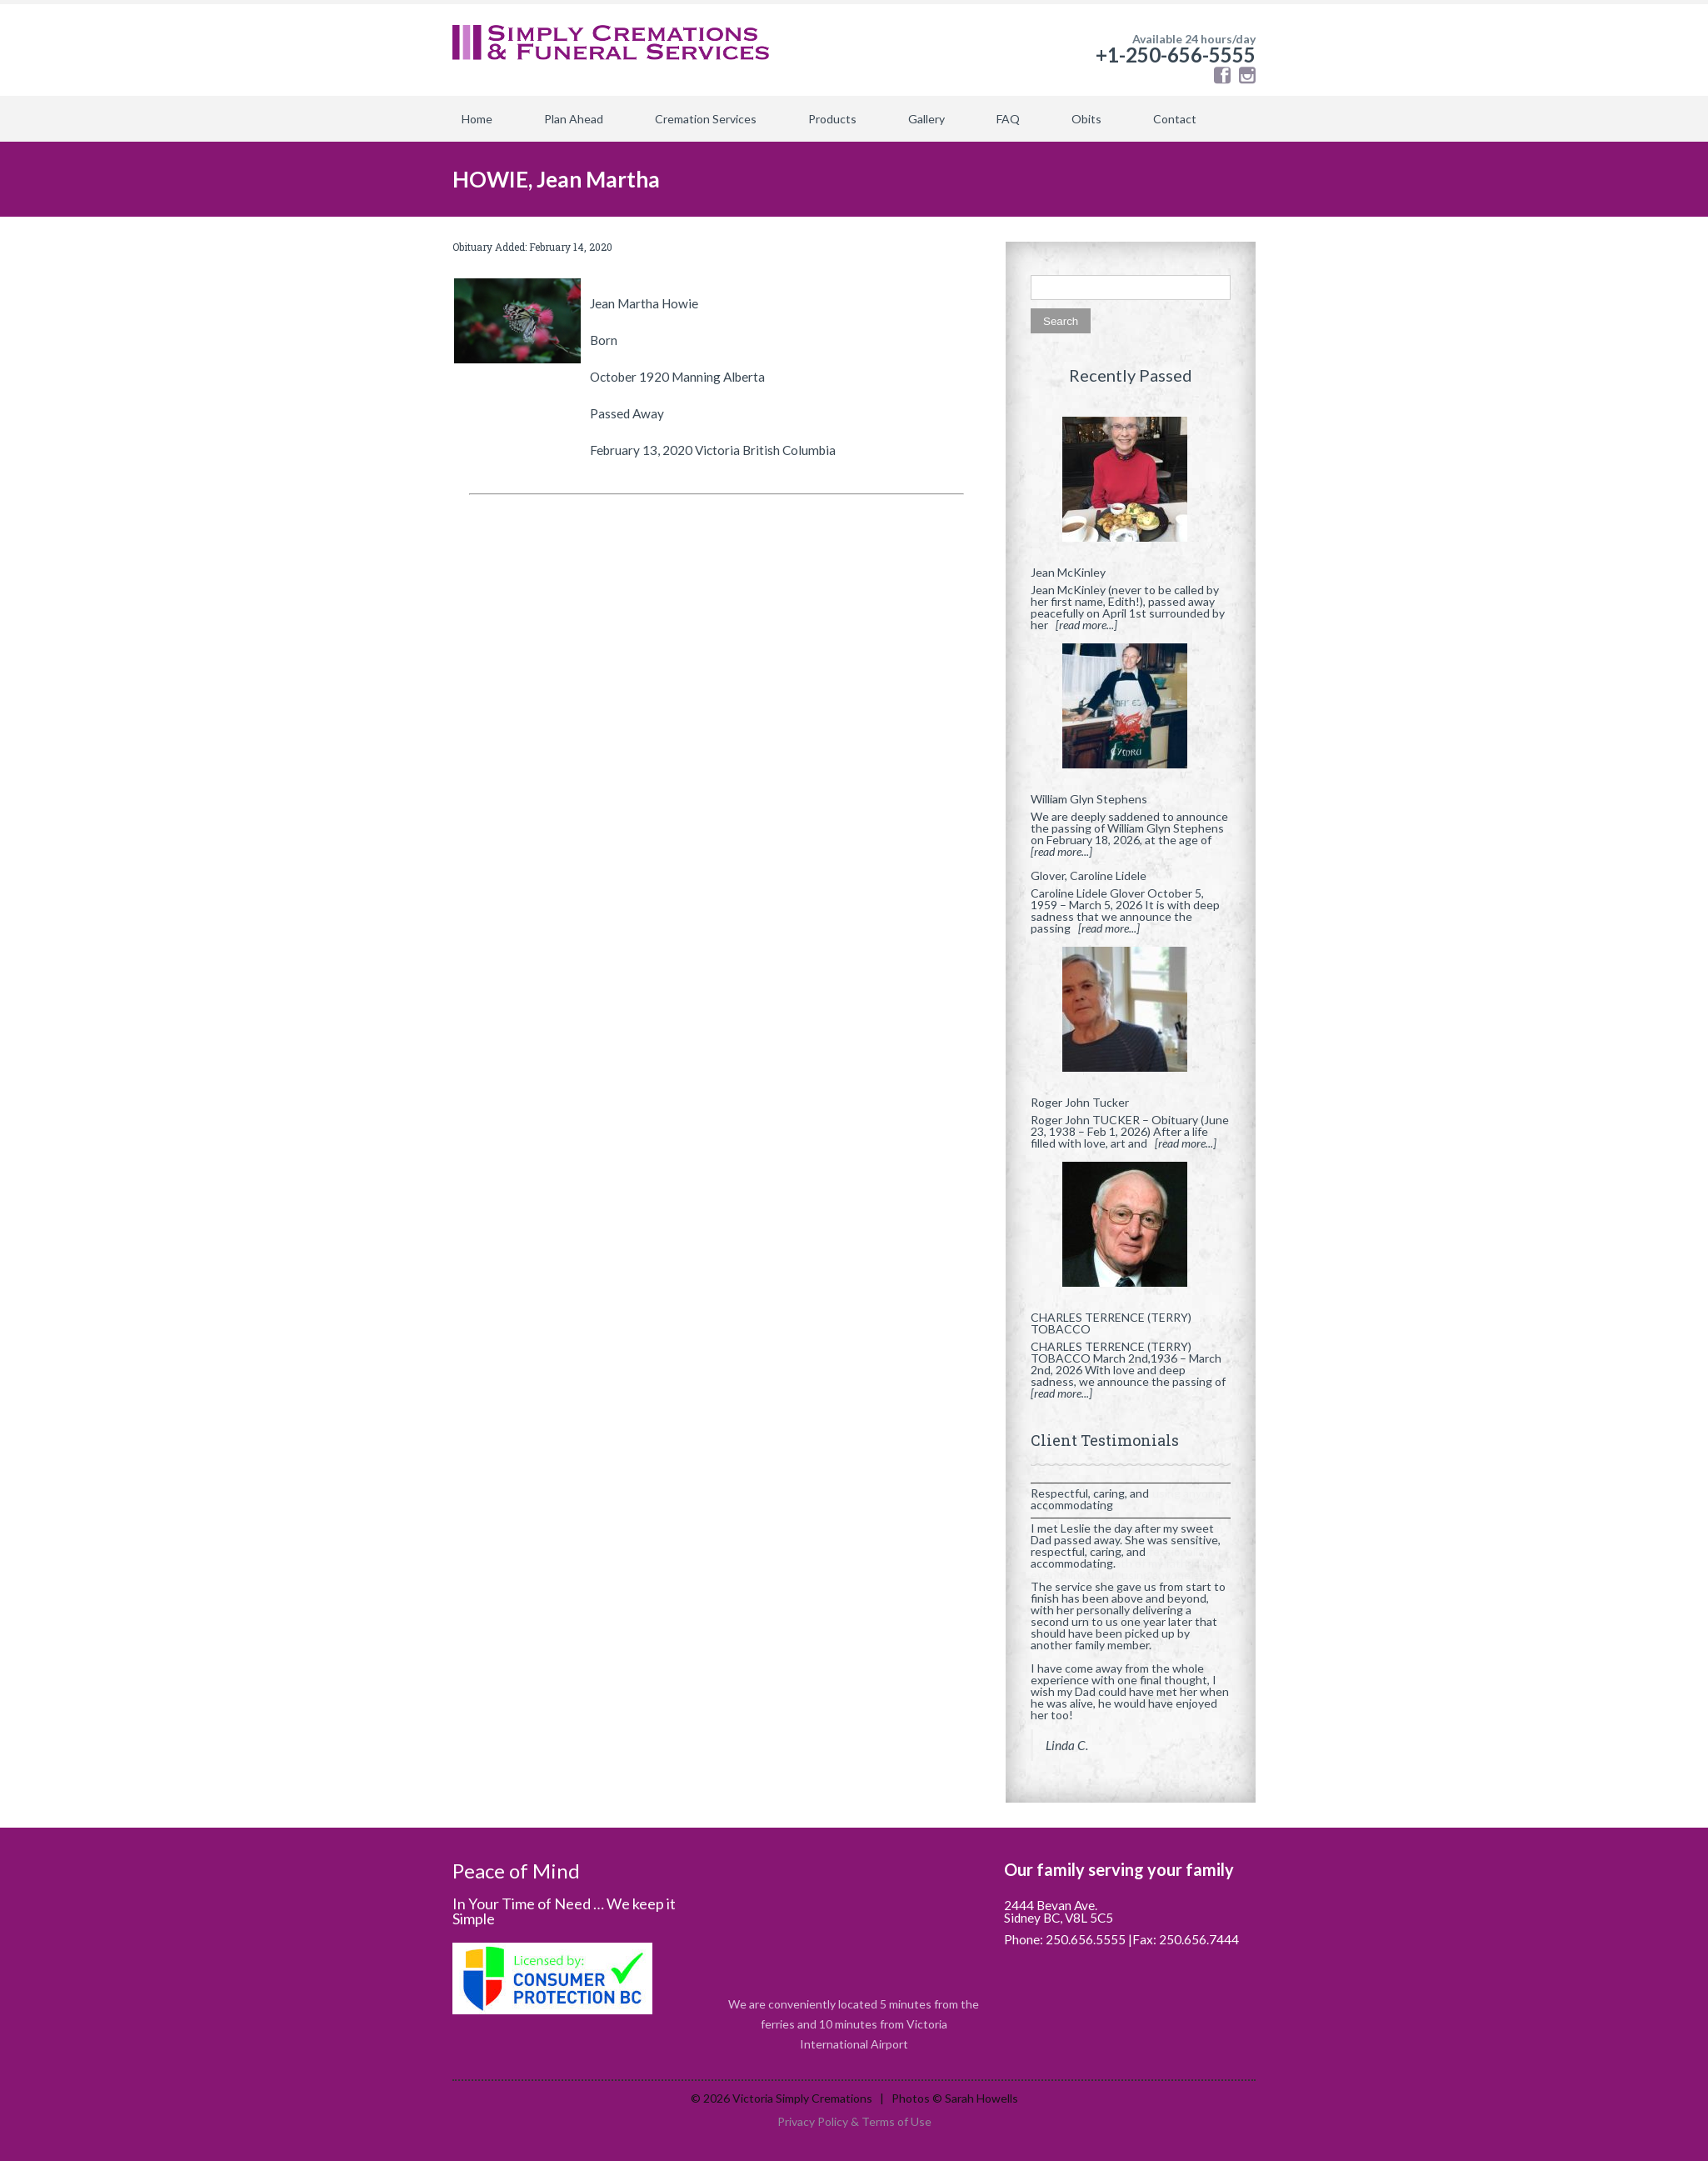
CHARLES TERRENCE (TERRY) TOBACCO (1111, 1323)
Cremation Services (706, 119)
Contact (1174, 119)
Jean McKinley (1068, 572)
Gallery (926, 119)
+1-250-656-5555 (1176, 55)
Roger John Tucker (1080, 1102)
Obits (1086, 119)
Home (477, 119)
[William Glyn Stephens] (1130, 712)
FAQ (1008, 119)
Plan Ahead (573, 119)
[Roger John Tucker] (1130, 1016)
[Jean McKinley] (1130, 486)
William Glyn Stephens (1089, 799)
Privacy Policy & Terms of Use (854, 2121)
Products (832, 119)
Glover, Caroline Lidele (1088, 875)
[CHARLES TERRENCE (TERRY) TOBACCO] (1130, 1231)
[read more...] (1086, 625)
